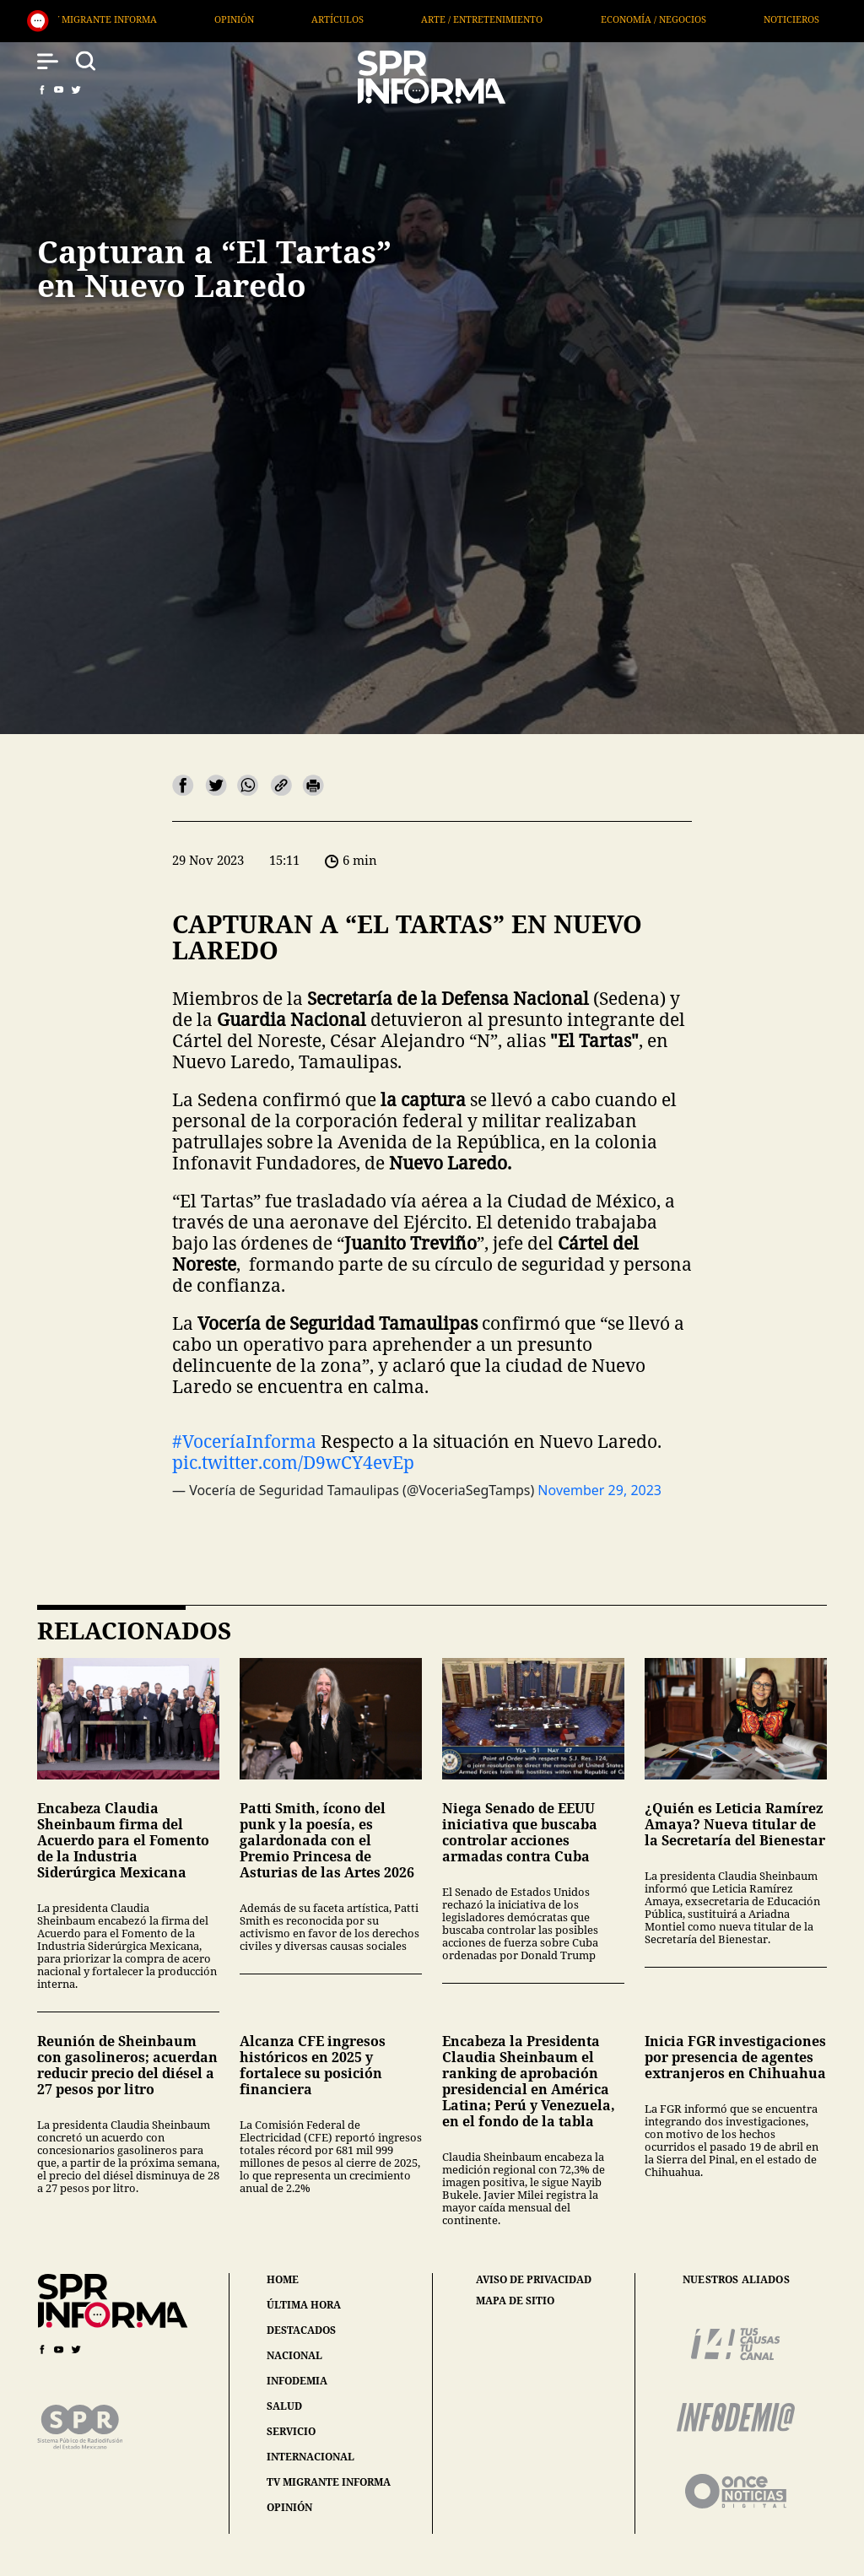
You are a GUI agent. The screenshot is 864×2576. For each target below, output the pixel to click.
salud (284, 2406)
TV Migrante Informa (324, 19)
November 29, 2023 (599, 1490)
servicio (291, 2431)
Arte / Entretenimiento (704, 19)
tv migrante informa (329, 2482)
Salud (62, 19)
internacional (310, 2456)
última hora (304, 2305)
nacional (294, 2355)
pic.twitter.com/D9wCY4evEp (293, 1462)
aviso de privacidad (533, 2280)
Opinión (456, 19)
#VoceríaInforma (244, 1441)
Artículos (559, 19)
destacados (301, 2330)
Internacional (173, 19)
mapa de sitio (515, 2301)
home (283, 2279)
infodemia (297, 2380)
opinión (289, 2507)
